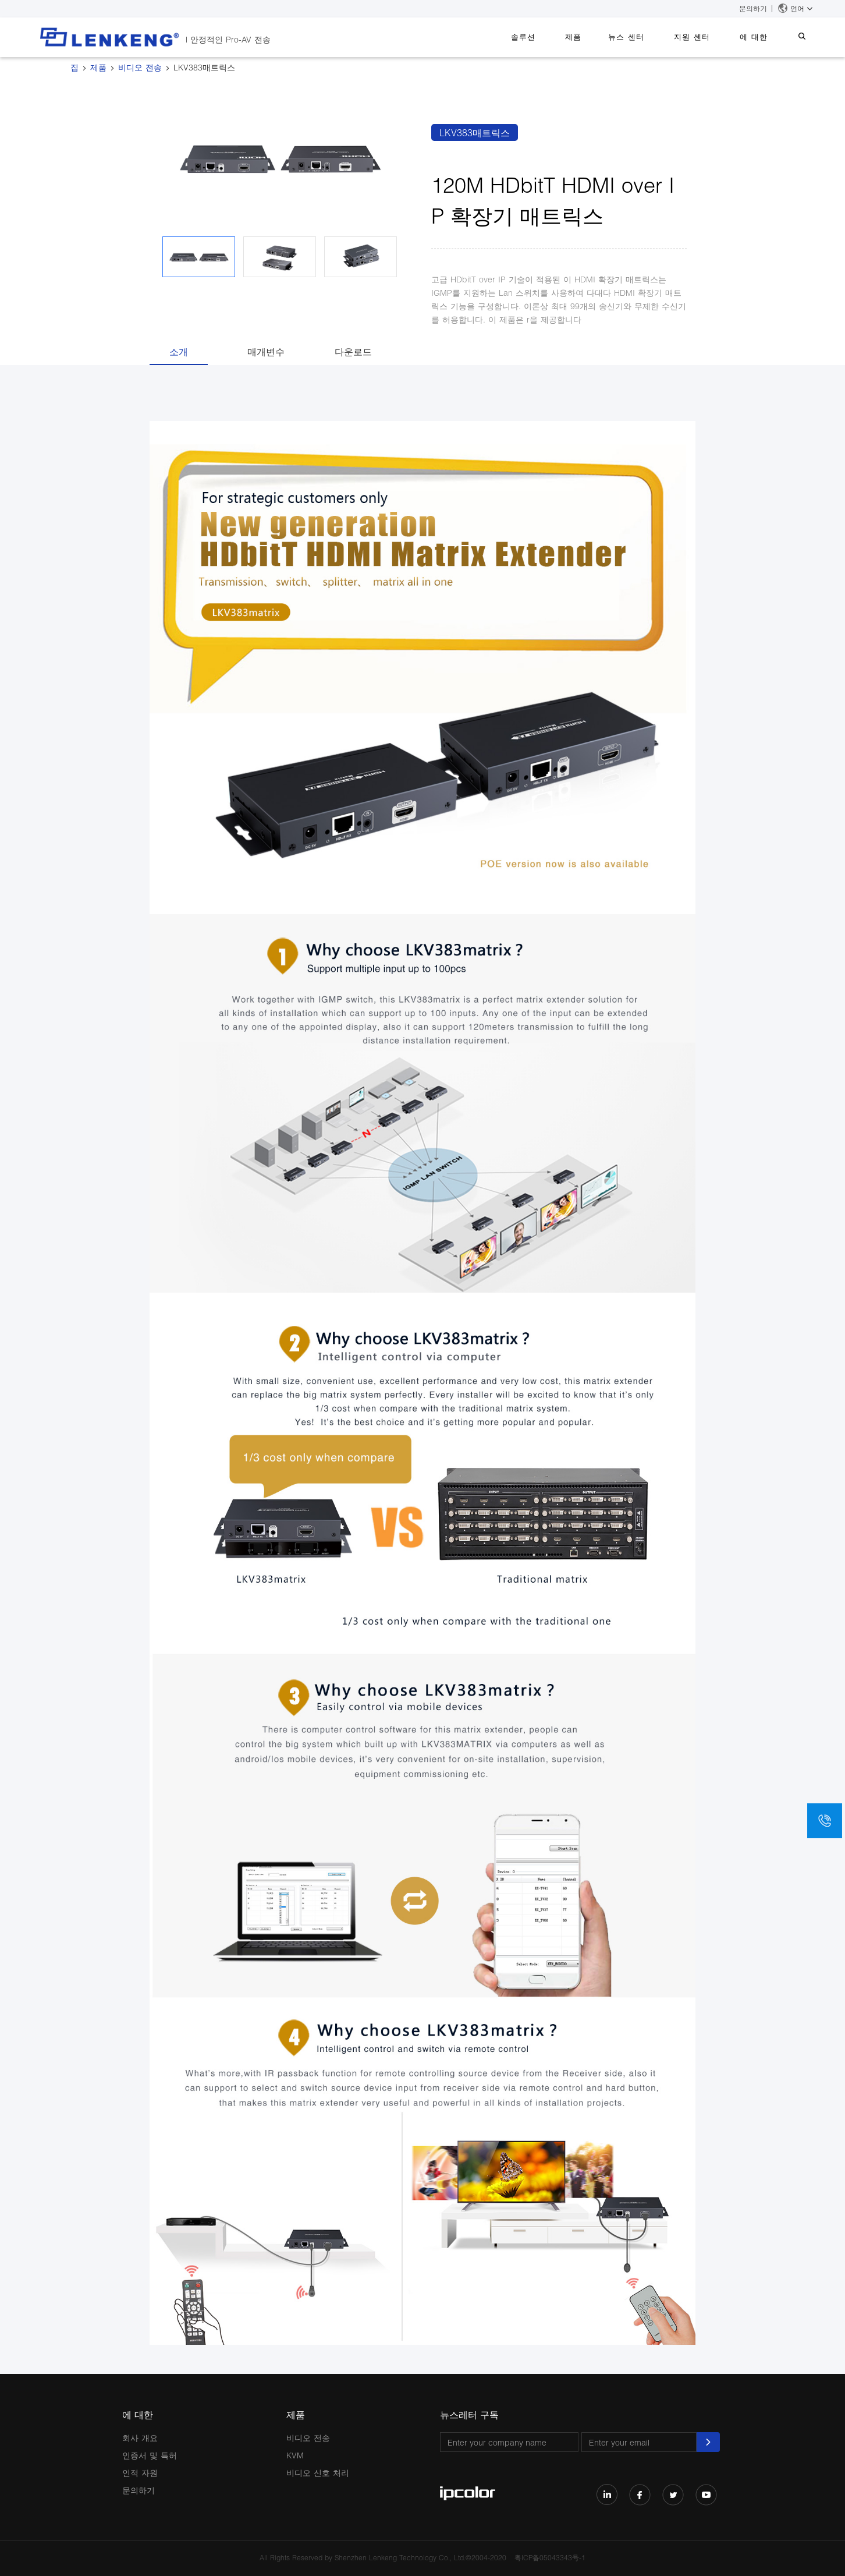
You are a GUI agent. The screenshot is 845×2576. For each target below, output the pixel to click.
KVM (295, 2455)
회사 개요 (140, 2438)
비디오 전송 (140, 67)
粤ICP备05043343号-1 (549, 2557)
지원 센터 (706, 36)
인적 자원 (140, 2473)
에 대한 (762, 36)
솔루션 (555, 36)
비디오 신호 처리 (317, 2473)
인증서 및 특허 (149, 2455)
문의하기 (753, 8)
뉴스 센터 (647, 36)
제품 (599, 36)
